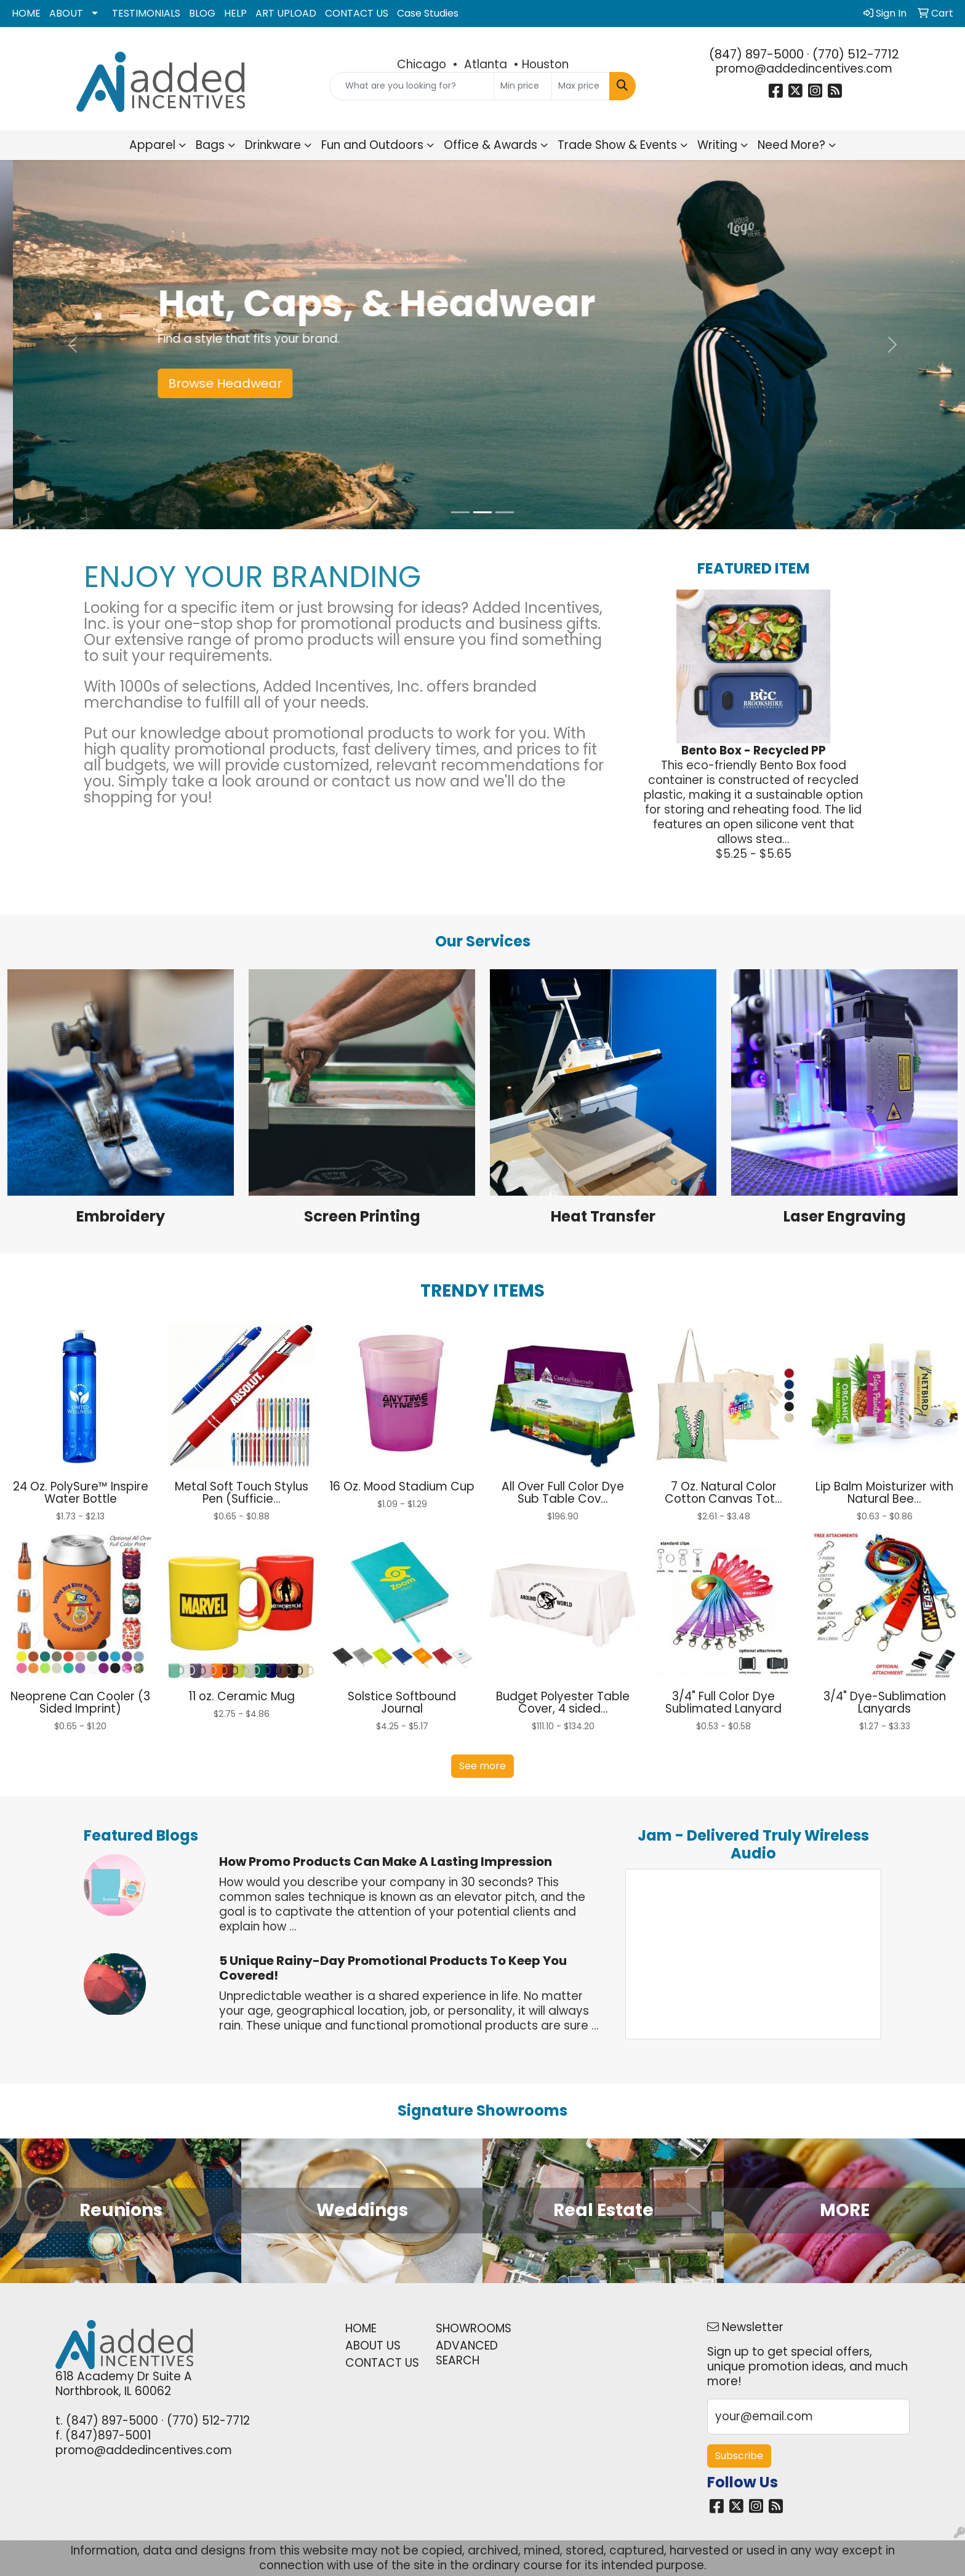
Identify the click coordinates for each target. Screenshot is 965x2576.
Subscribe (739, 2456)
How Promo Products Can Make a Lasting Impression (385, 1861)
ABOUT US (373, 2345)
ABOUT (66, 13)
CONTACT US (356, 13)
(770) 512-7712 (855, 54)
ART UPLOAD (285, 13)
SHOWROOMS (473, 2328)
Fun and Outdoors (372, 145)
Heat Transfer (603, 1216)
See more (482, 1766)
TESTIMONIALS (146, 13)
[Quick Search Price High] (580, 86)
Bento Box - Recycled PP (753, 750)
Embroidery (120, 1216)
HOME (26, 13)
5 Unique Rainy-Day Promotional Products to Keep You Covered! (393, 1968)
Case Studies (427, 13)
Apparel (152, 145)
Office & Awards (490, 145)
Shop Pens (187, 383)
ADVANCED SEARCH (467, 2353)
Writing (717, 145)
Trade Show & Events (617, 145)
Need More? (791, 145)
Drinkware (273, 145)
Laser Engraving (844, 1216)
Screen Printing (362, 1216)
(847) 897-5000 (756, 54)
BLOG (202, 13)
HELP (235, 13)
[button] (72, 344)
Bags (210, 145)
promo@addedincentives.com (804, 68)
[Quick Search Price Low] (523, 86)
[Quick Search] (412, 86)
